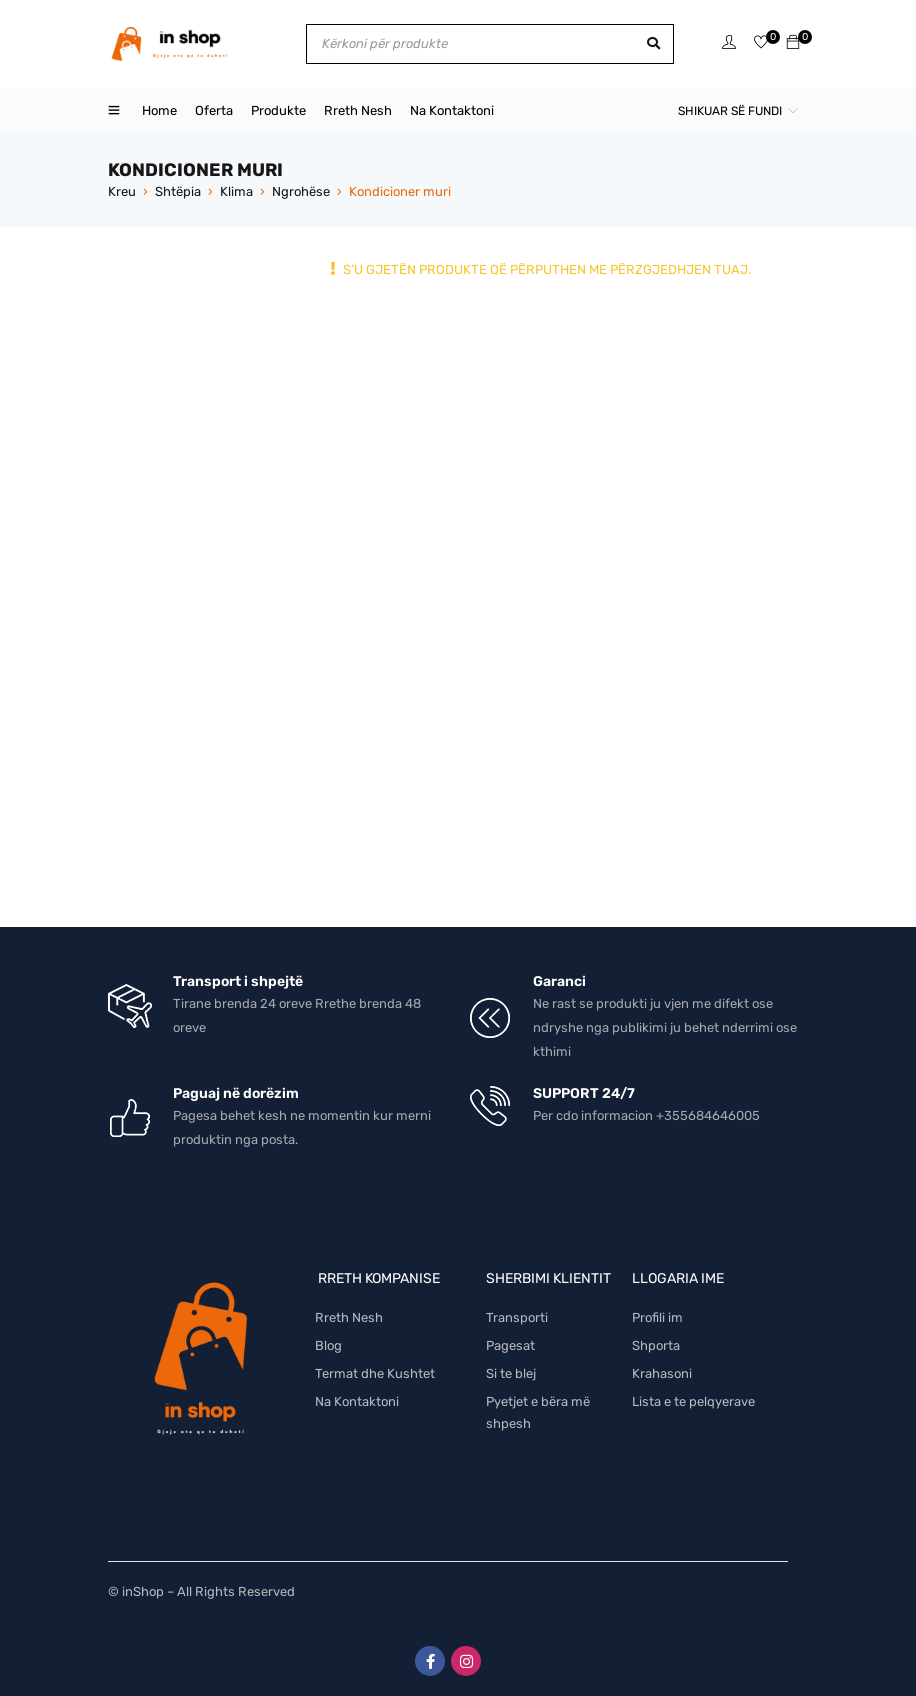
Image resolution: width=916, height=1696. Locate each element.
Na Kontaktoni (357, 1401)
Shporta (656, 1345)
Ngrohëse (301, 191)
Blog (328, 1345)
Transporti (517, 1317)
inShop (143, 1591)
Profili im (657, 1317)
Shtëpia (178, 191)
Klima (236, 191)
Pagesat (510, 1345)
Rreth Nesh (349, 1317)
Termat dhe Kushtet (375, 1373)
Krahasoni (662, 1373)
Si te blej (511, 1373)
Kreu (122, 191)
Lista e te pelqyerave (693, 1401)
